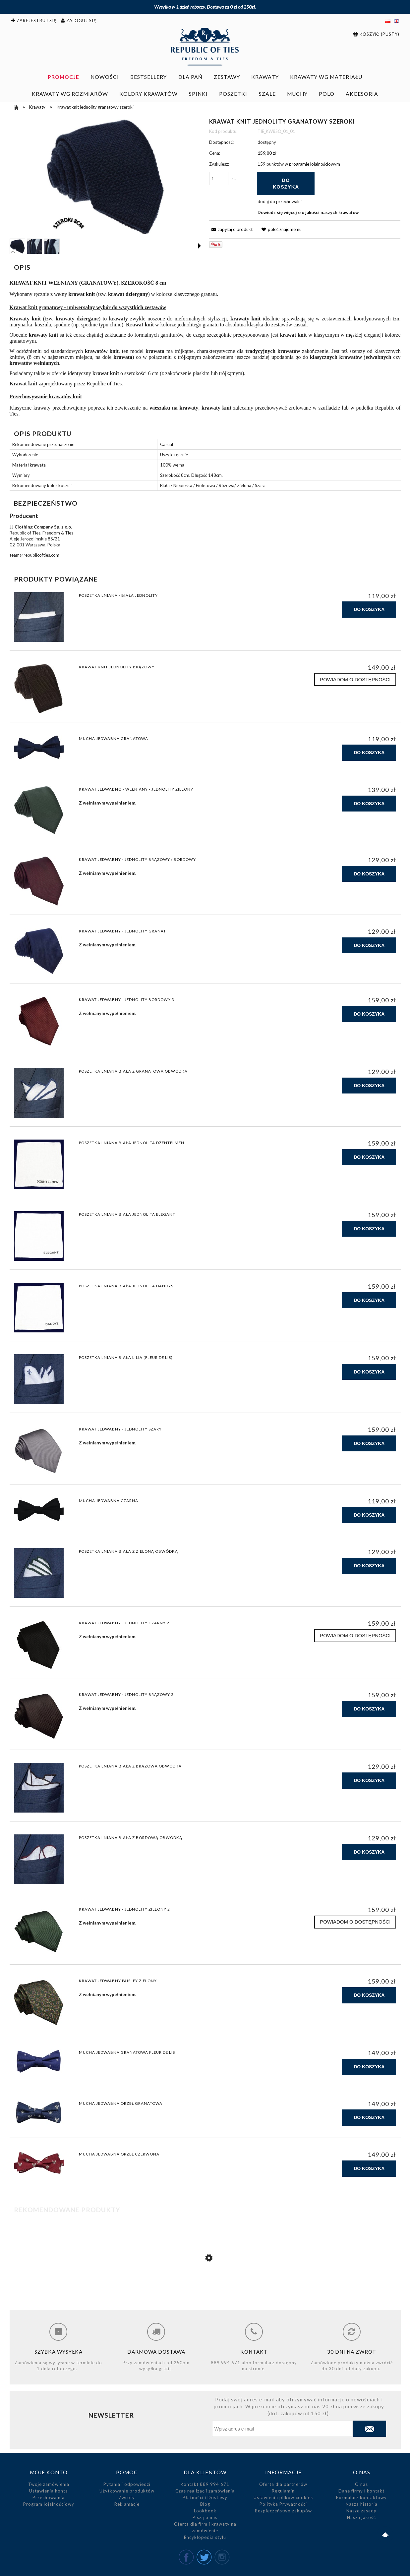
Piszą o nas (205, 2517)
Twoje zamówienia (48, 2484)
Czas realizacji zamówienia (205, 2490)
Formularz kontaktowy (361, 2497)
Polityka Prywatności (283, 2504)
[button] (199, 246)
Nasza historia (362, 2504)
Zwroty (127, 2497)
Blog (205, 2504)
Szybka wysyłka (58, 2352)
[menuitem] (63, 77)
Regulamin (283, 2490)
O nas (361, 2484)
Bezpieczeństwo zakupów (283, 2510)
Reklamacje (127, 2504)
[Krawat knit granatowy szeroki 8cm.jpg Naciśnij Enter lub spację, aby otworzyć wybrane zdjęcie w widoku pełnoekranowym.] (105, 177)
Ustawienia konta (48, 2490)
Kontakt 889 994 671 (205, 2484)
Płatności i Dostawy (205, 2497)
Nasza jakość (361, 2517)
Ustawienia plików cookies (283, 2497)
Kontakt (254, 2352)
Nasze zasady (361, 2510)
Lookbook (205, 2510)
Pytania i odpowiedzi (126, 2484)
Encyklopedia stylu (205, 2537)
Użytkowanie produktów (126, 2490)
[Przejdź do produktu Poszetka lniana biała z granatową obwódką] (205, 2286)
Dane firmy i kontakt (361, 2490)
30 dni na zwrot (351, 2352)
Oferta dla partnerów (283, 2484)
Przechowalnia (48, 2497)
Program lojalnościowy (48, 2504)
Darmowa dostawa (156, 2352)
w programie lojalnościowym (312, 164)
